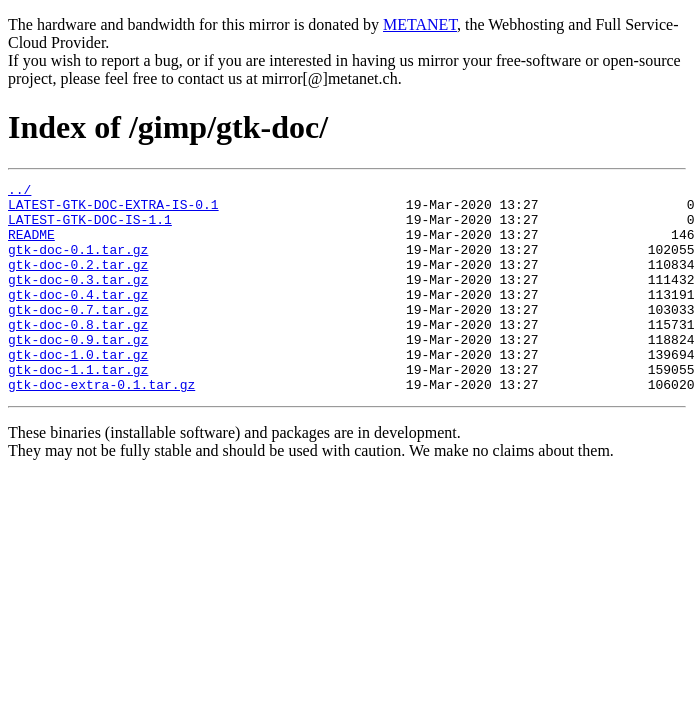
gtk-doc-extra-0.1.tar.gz (101, 426)
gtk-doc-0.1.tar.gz (78, 264)
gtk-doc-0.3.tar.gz (78, 300)
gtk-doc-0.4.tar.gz (78, 318)
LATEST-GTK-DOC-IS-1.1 (90, 228)
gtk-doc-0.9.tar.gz (78, 372)
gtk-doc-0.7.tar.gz (78, 336)
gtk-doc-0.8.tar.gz (78, 354)
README (31, 246)
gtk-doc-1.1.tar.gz (78, 408)
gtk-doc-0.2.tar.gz (78, 282)
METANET (420, 24)
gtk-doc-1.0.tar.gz (78, 390)
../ (19, 192)
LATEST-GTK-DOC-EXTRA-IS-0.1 (113, 210)
